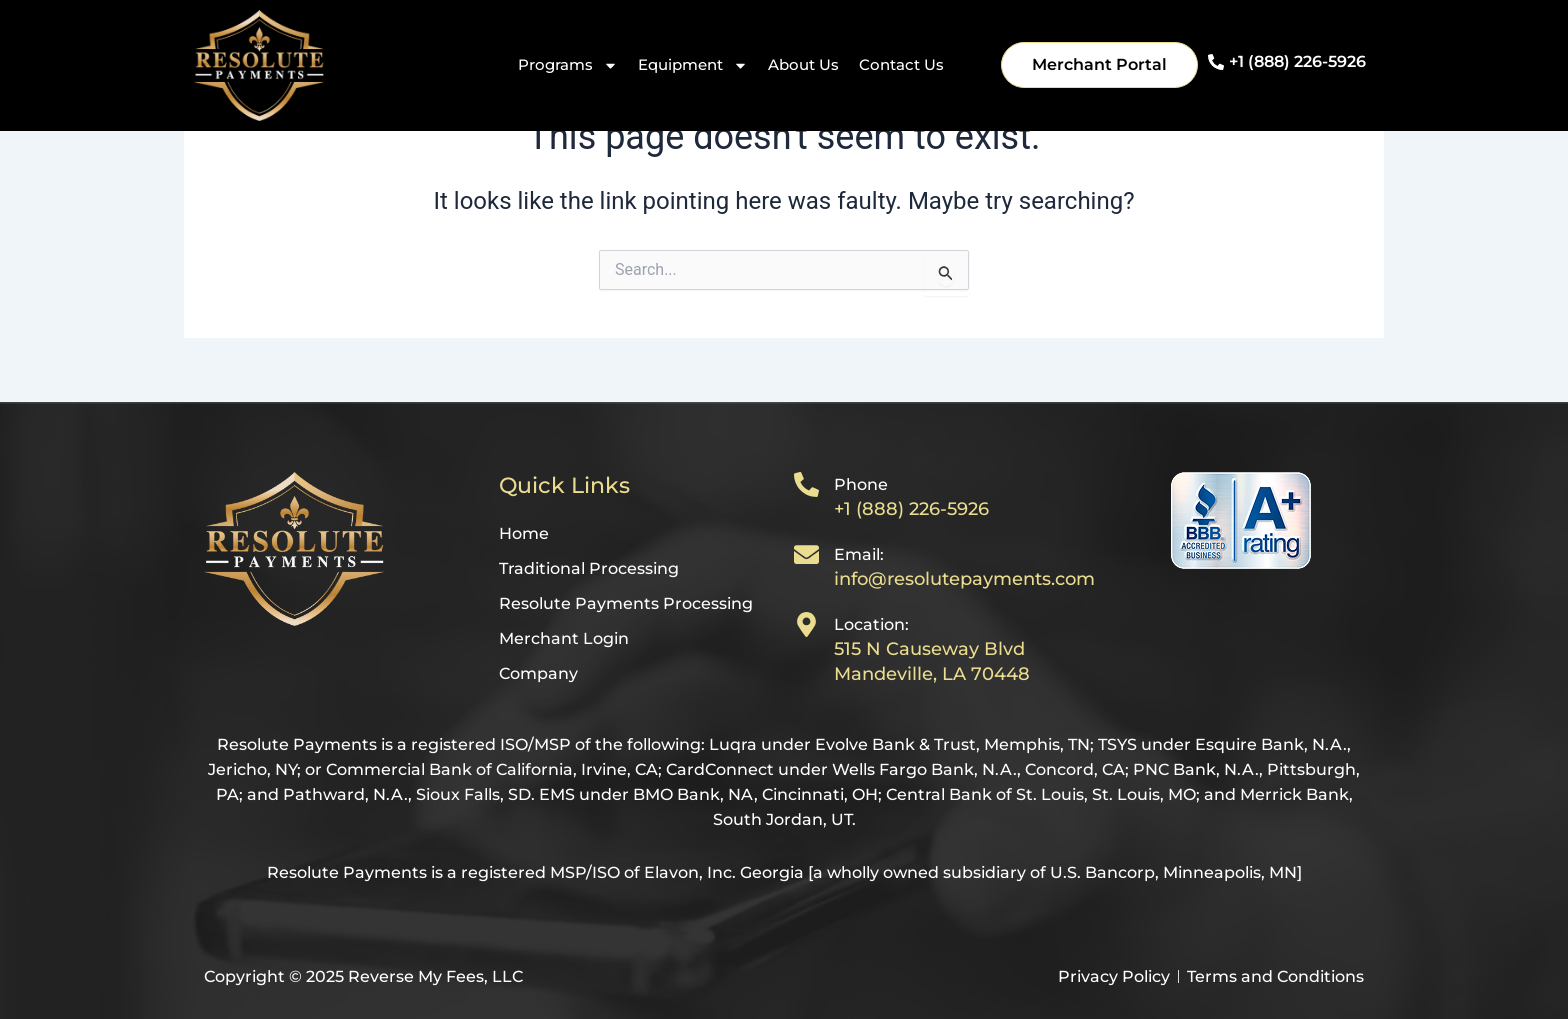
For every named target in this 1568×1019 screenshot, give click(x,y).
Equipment (693, 65)
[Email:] (806, 554)
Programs (568, 65)
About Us (803, 64)
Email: (859, 554)
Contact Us (901, 64)
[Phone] (806, 484)
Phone (861, 484)
